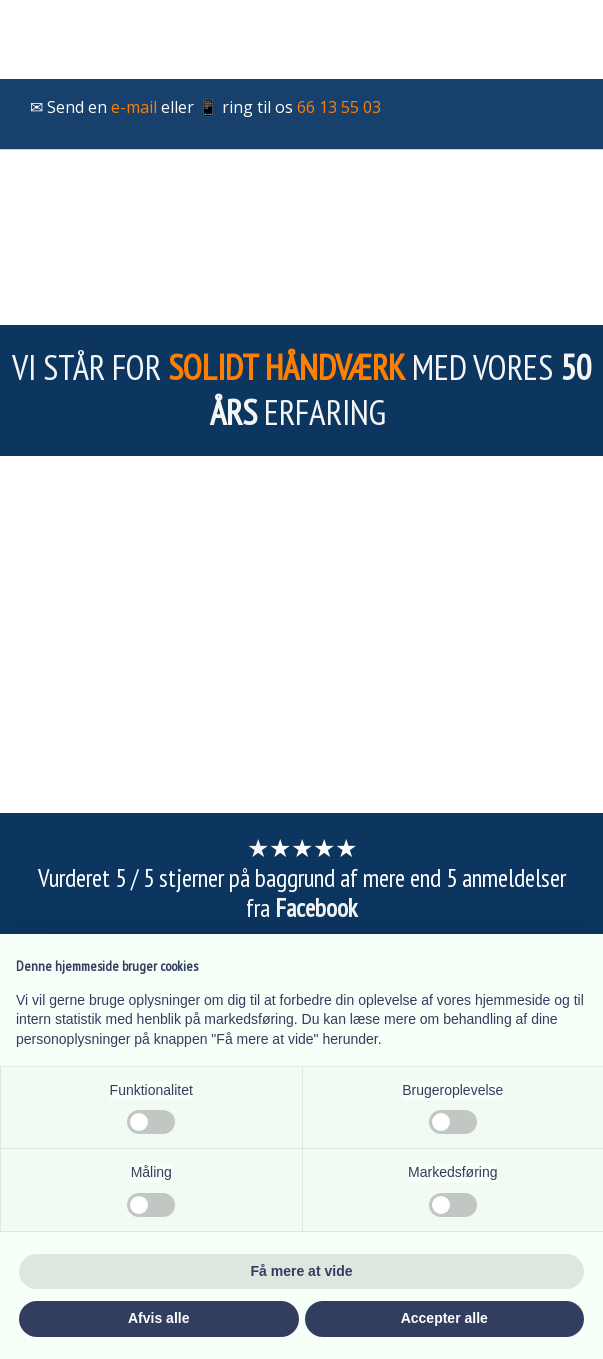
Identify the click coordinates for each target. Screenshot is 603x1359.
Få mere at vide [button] (302, 1271)
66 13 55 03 (339, 107)
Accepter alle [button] (444, 1318)
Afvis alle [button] (158, 1318)
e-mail (134, 107)
